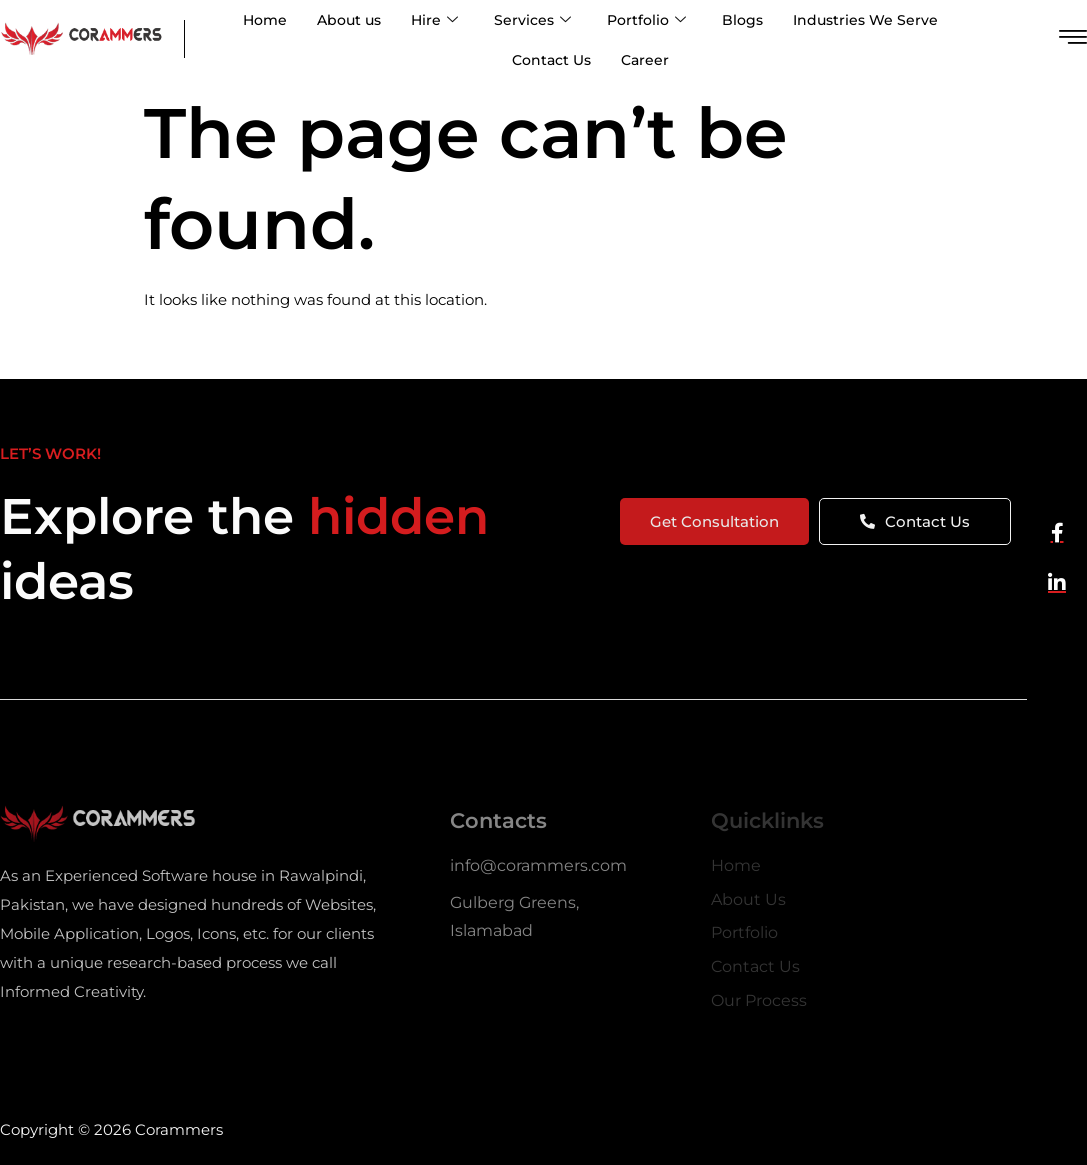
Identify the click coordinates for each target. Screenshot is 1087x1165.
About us (349, 20)
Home (265, 20)
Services (532, 20)
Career (645, 60)
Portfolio (646, 20)
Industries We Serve (865, 20)
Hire (434, 20)
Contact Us (551, 60)
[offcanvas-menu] (1073, 38)
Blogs (742, 20)
